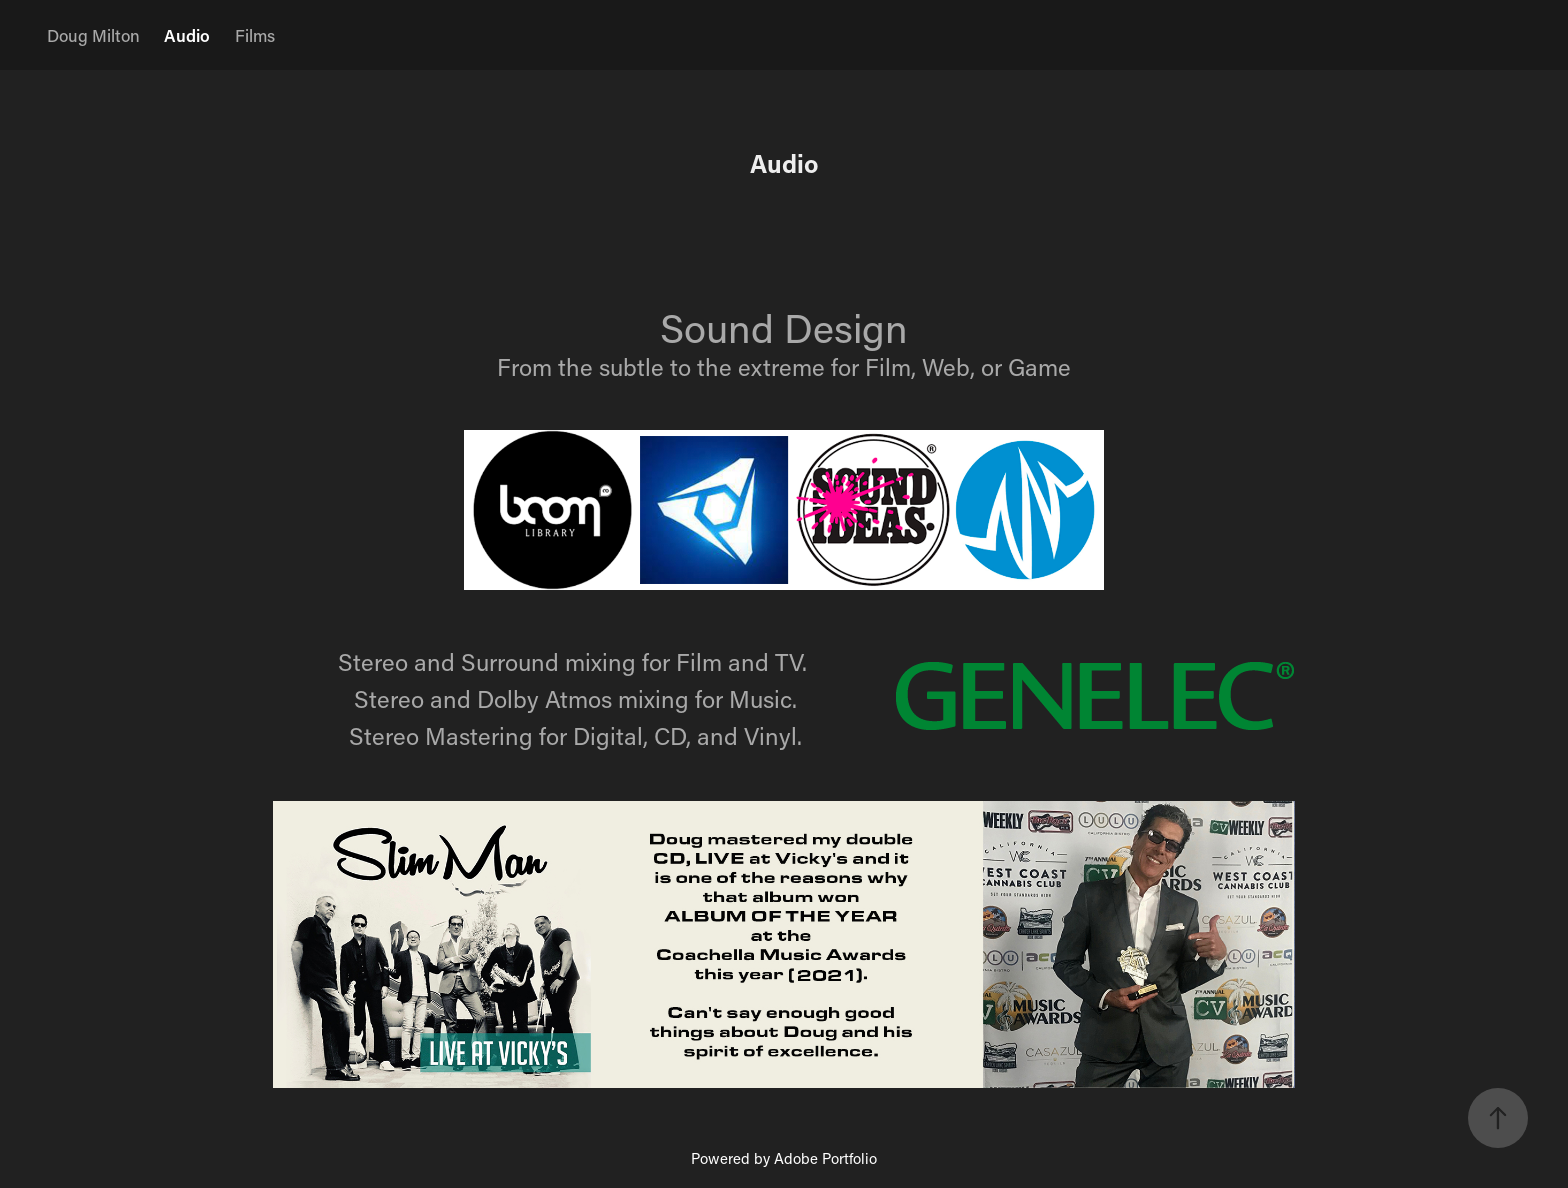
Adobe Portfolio (825, 1158)
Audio (187, 35)
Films (255, 35)
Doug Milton (93, 35)
